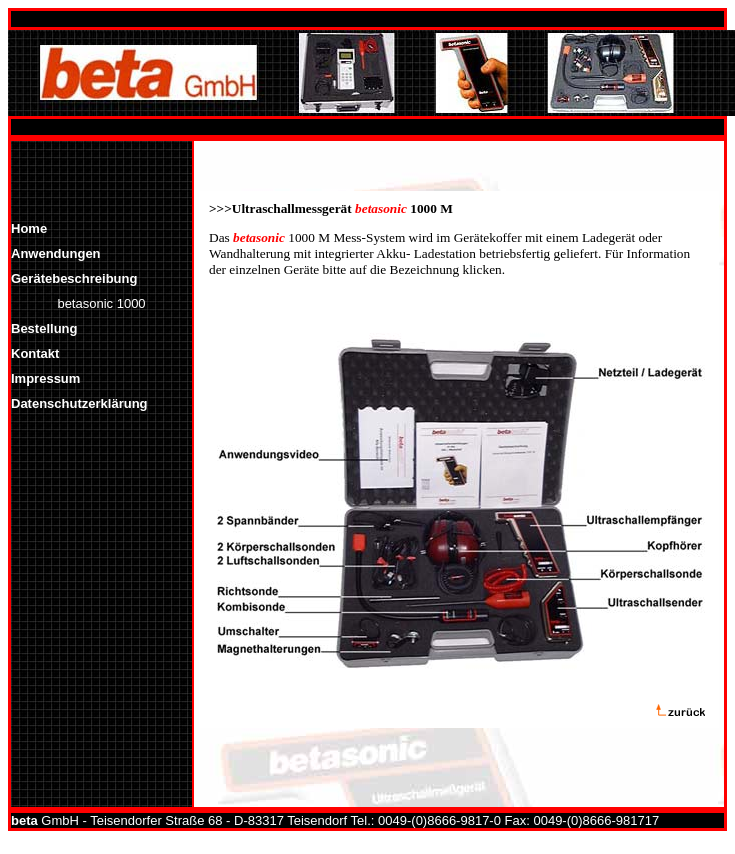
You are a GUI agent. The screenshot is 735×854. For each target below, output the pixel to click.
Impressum (45, 378)
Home (29, 228)
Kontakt (35, 353)
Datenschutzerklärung (79, 403)
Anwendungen (56, 253)
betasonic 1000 (101, 303)
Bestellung (44, 328)
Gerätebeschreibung (74, 278)
